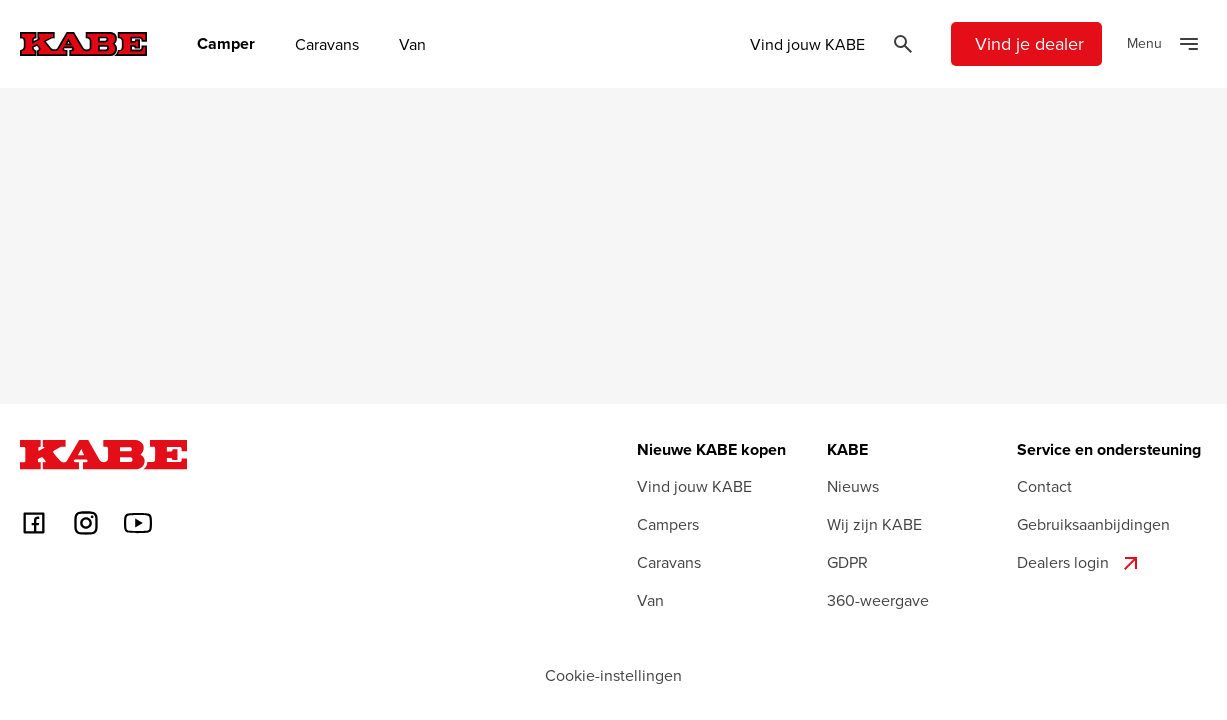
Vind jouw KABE (807, 44)
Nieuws (853, 486)
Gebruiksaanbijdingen (1093, 524)
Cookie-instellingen (613, 675)
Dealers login (1080, 563)
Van (412, 44)
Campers (668, 524)
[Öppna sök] (903, 44)
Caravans (327, 44)
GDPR (847, 562)
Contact (1044, 486)
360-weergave (878, 600)
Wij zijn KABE (874, 524)
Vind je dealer (1029, 43)
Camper (226, 44)
